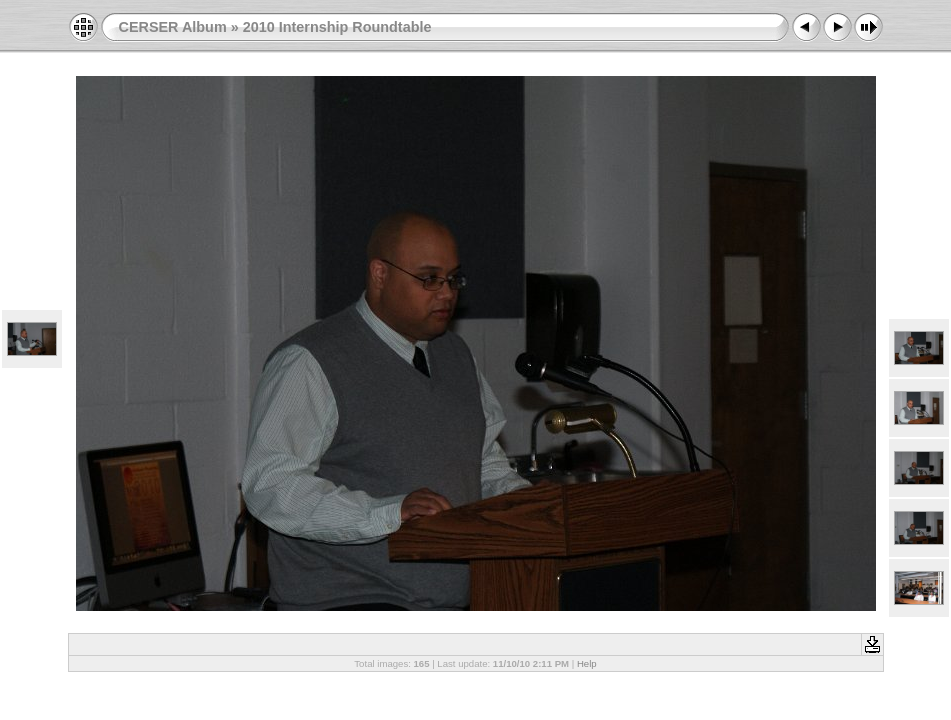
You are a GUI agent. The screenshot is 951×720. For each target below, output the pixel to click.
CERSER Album (173, 27)
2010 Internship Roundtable (337, 27)
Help (587, 663)
